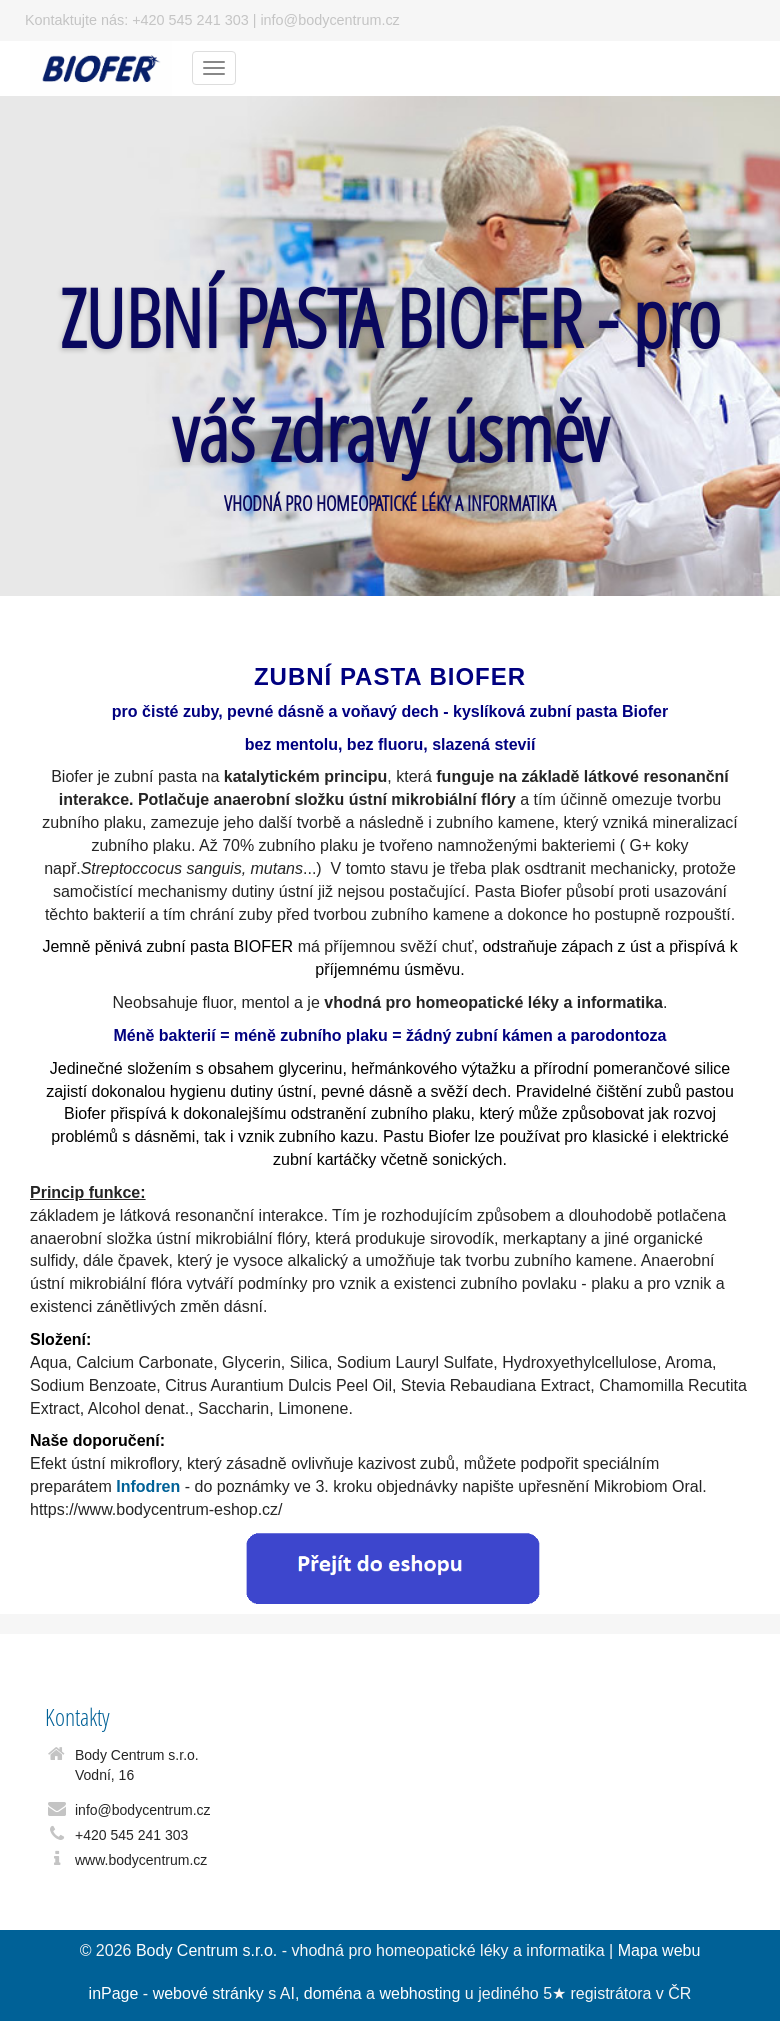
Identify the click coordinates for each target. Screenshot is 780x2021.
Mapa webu (659, 1950)
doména (333, 1993)
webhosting (419, 1993)
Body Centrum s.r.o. (206, 1950)
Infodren (148, 1486)
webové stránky (208, 1993)
